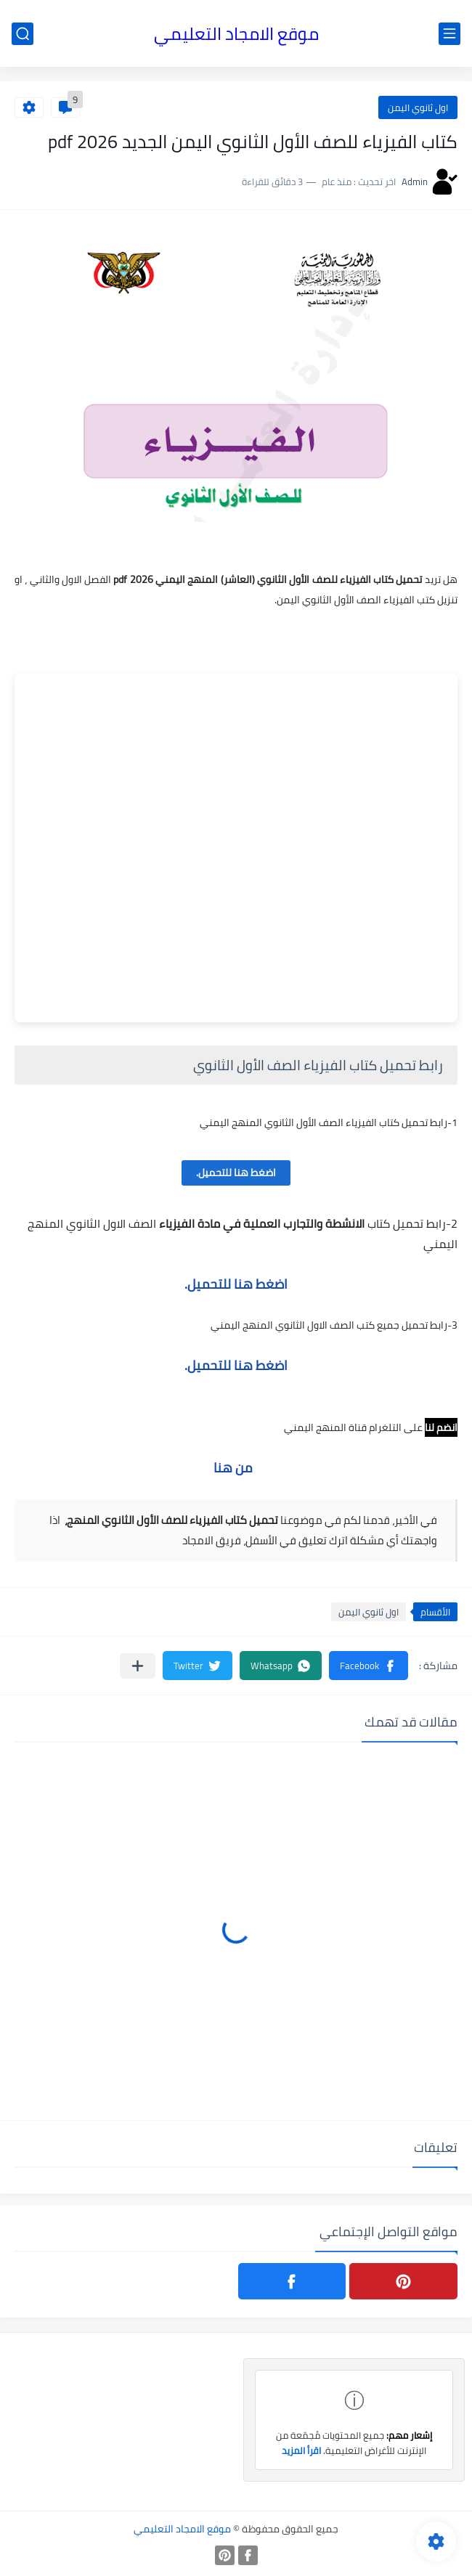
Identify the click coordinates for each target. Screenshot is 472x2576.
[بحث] (22, 34)
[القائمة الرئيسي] (449, 34)
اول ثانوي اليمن (418, 107)
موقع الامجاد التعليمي (236, 33)
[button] (368, 1665)
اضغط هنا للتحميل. (236, 1172)
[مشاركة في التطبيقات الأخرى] (137, 1666)
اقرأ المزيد (301, 2450)
